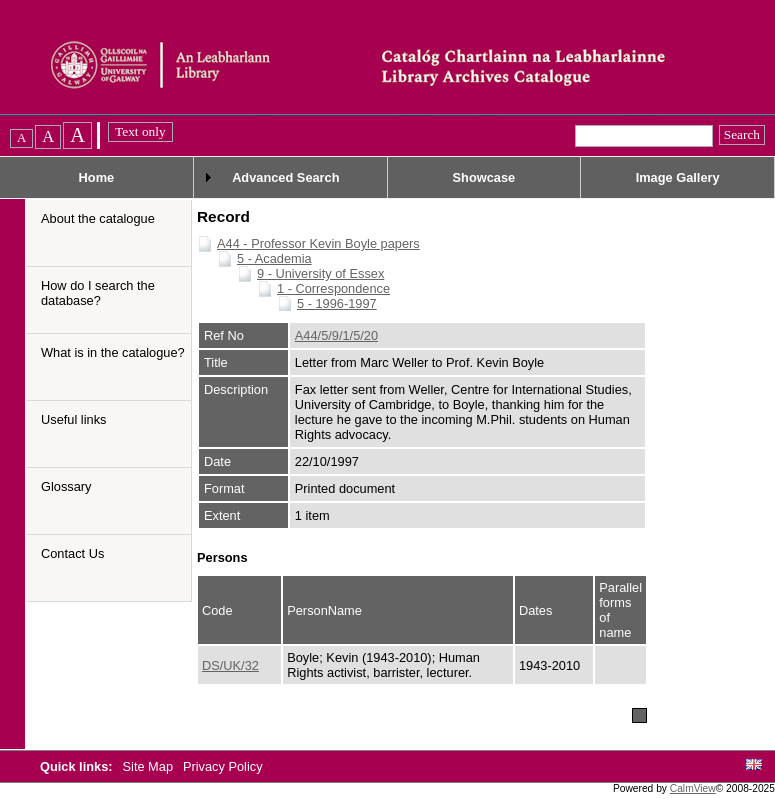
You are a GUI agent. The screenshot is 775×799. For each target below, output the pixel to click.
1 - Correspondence (333, 288)
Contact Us (72, 553)
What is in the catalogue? (113, 352)
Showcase (484, 177)
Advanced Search (285, 177)
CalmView (693, 788)
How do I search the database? (98, 293)
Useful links (73, 419)
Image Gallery (678, 177)
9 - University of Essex (320, 273)
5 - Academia (274, 258)
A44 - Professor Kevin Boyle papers (318, 243)
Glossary (66, 486)
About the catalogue (98, 218)
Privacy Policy (223, 766)
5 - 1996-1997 (337, 303)
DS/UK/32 (230, 665)
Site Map (150, 766)
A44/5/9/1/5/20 (336, 335)
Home (97, 177)
